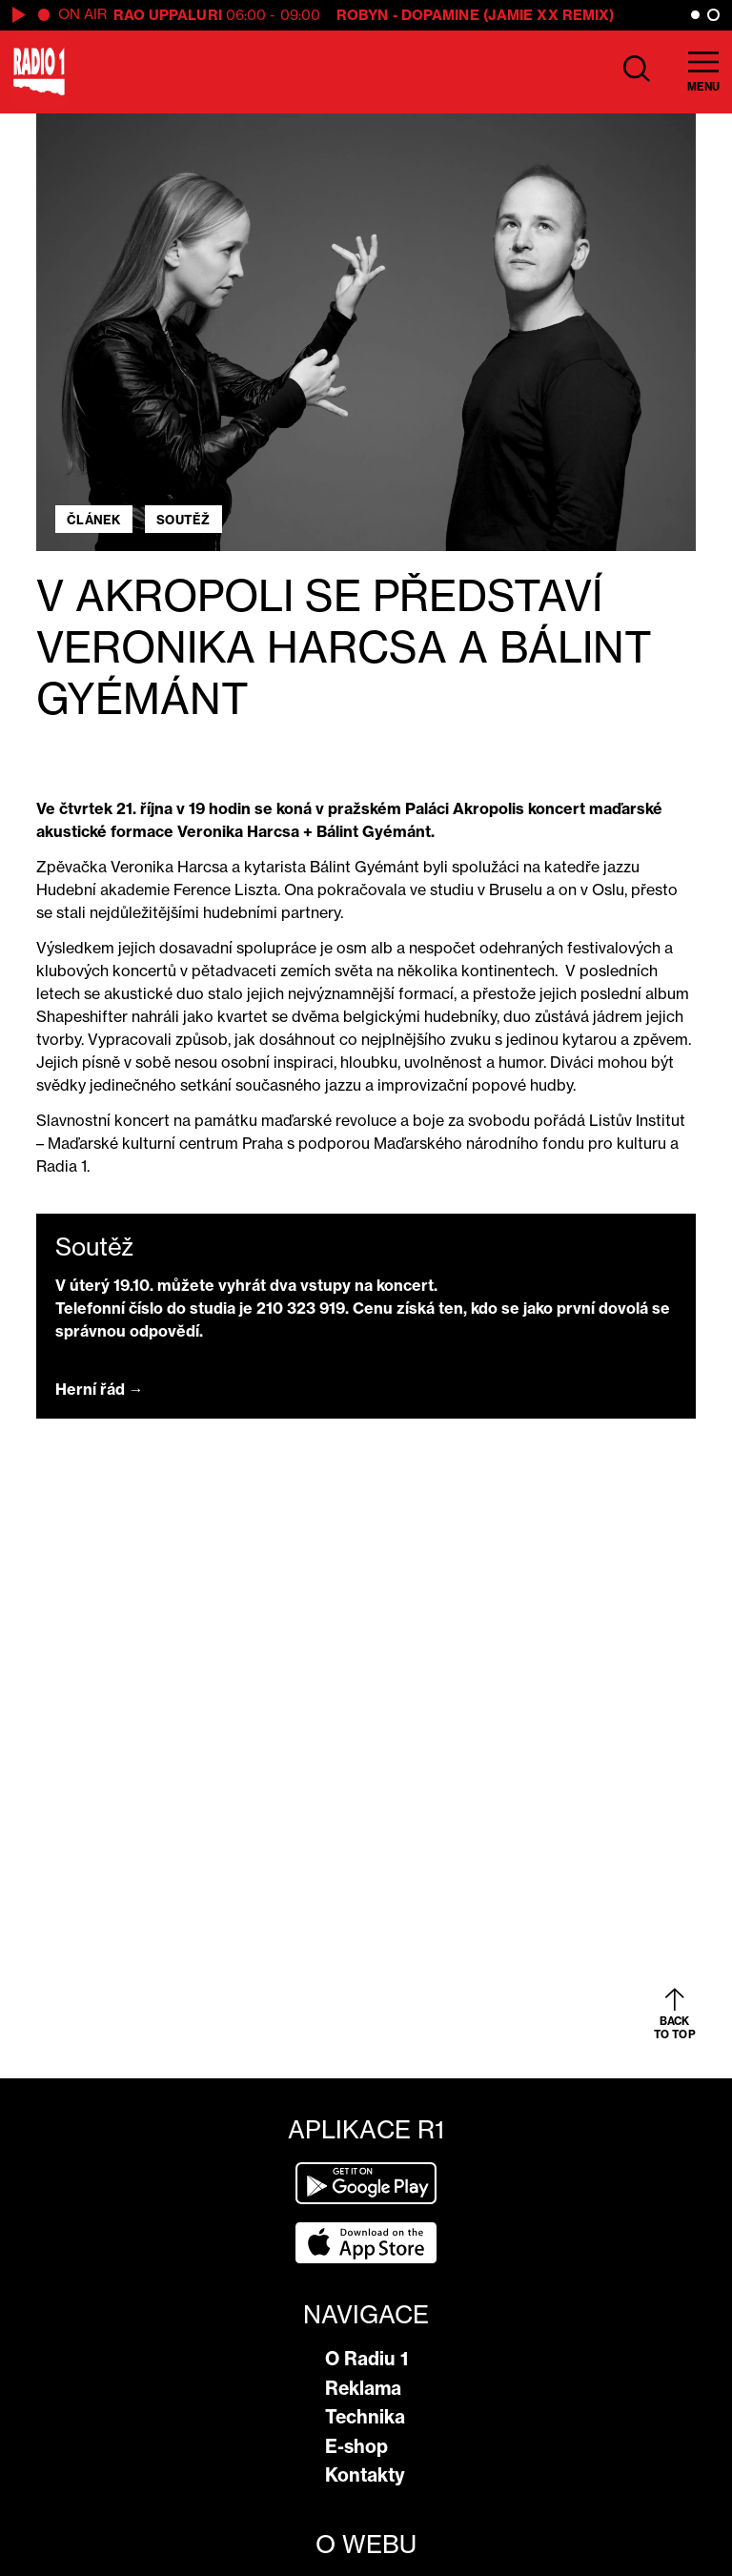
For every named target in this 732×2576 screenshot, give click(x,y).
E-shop (356, 2446)
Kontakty (365, 2475)
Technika (365, 2416)
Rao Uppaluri (167, 15)
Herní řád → (99, 1389)
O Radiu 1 (366, 2358)
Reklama (363, 2388)
